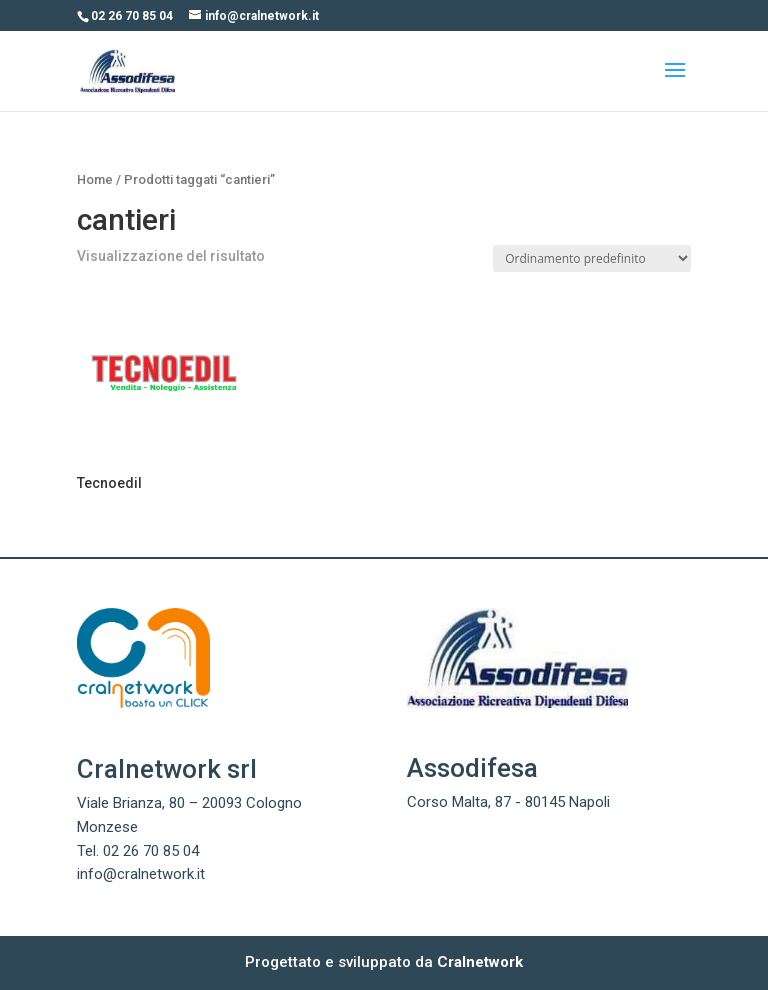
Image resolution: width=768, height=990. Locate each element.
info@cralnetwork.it (141, 874)
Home (95, 179)
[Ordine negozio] (592, 258)
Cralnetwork (480, 962)
